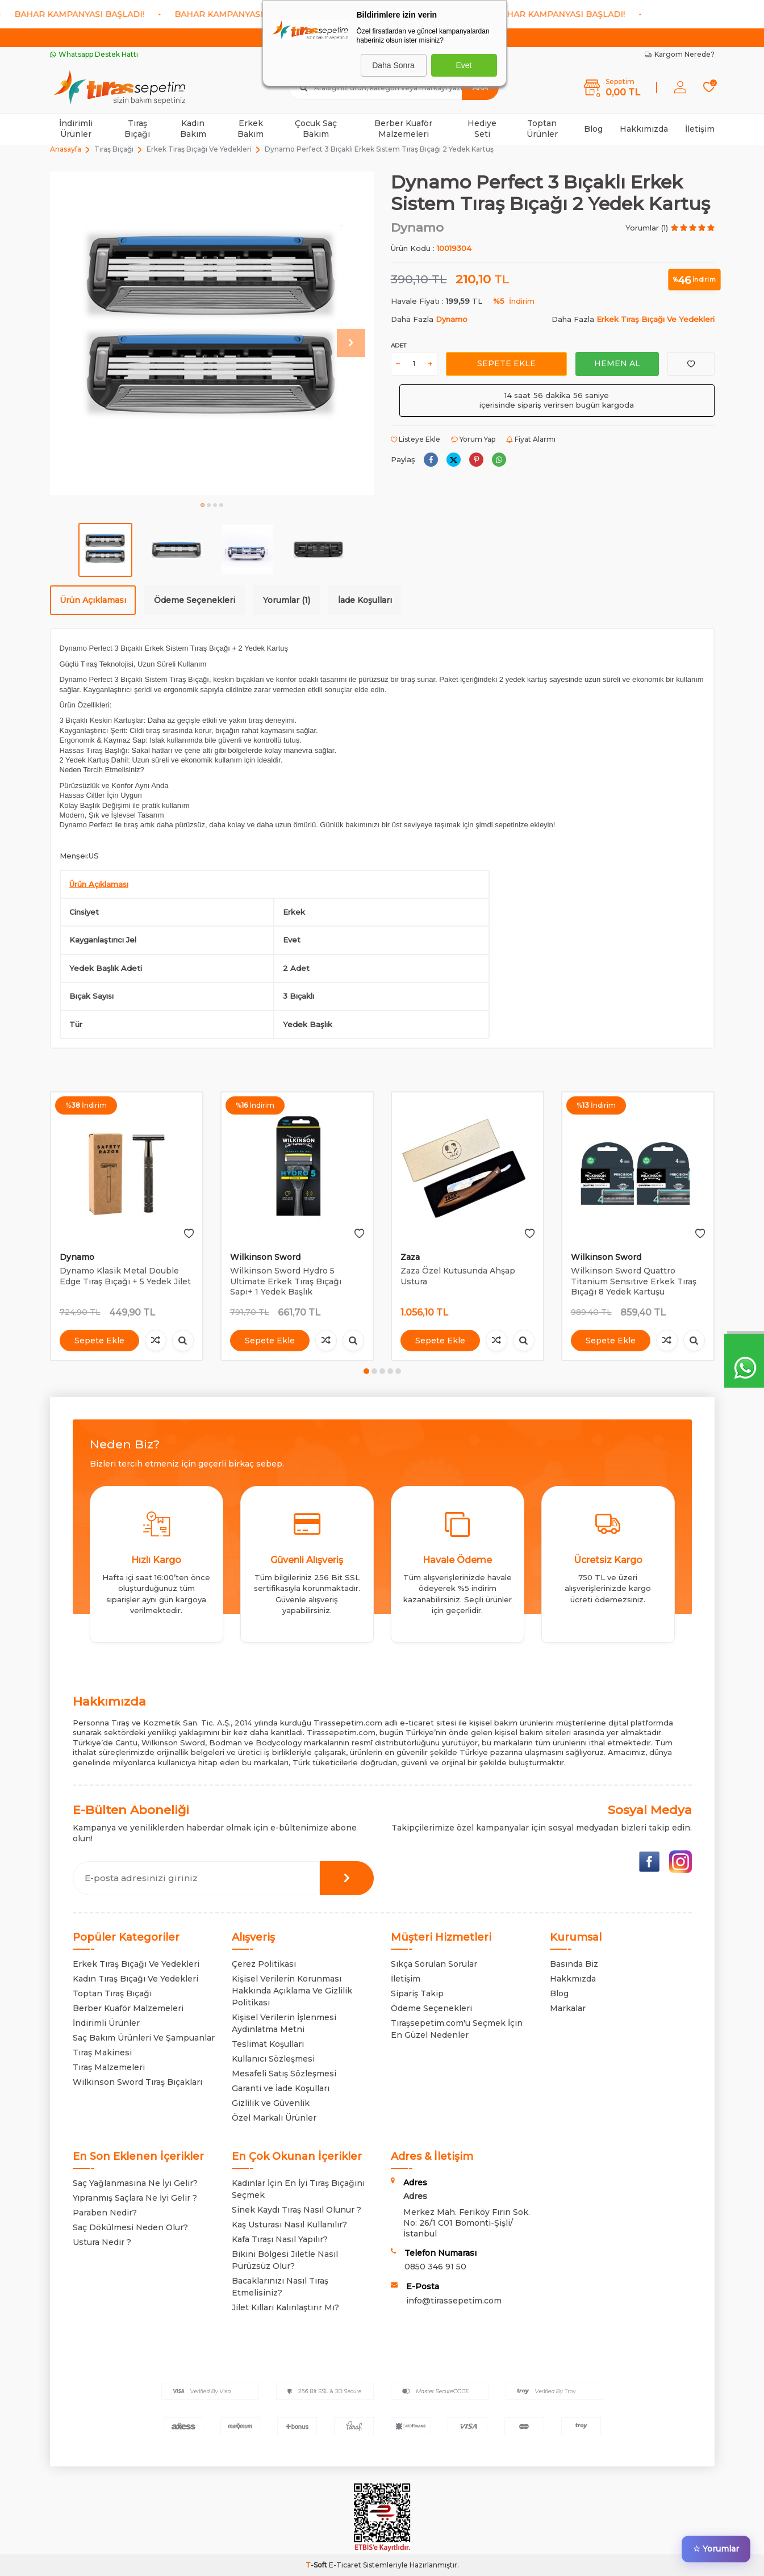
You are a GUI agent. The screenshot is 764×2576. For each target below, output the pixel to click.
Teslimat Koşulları (268, 2044)
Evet (463, 65)
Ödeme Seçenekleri (194, 600)
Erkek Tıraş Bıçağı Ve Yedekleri (199, 149)
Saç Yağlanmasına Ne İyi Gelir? (135, 2183)
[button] (202, 505)
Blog (593, 129)
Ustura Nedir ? (102, 2242)
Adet (398, 345)
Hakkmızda (573, 1979)
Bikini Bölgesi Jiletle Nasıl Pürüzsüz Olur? (285, 2260)
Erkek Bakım (250, 128)
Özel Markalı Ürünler (274, 2118)
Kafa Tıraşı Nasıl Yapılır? (280, 2239)
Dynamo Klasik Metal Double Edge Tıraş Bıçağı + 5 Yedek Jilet (125, 1276)
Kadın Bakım (193, 128)
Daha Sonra (393, 65)
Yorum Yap (473, 439)
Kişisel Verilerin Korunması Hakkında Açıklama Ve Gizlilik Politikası (292, 1991)
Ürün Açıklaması (93, 600)
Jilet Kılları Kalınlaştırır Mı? (285, 2307)
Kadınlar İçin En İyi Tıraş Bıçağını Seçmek (298, 2189)
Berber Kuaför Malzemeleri (403, 128)
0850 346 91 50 (435, 2266)
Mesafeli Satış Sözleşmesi (284, 2073)
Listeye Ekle (415, 439)
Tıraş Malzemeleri (109, 2067)
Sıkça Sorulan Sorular (434, 1964)
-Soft (317, 2565)
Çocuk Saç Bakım (316, 128)
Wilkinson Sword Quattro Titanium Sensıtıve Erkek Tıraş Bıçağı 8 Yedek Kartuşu (633, 1281)
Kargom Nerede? (680, 54)
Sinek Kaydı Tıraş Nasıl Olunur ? (296, 2210)
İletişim (700, 129)
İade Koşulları (365, 600)
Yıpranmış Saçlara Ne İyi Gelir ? (135, 2198)
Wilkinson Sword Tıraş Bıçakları (137, 2082)
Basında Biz (574, 1964)
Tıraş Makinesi (102, 2052)
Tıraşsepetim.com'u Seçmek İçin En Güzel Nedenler (457, 2029)
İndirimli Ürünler (76, 128)
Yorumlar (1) (286, 600)
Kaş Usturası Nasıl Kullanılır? (289, 2224)
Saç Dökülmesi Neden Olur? (130, 2227)
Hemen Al (617, 363)
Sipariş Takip (417, 1993)
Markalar (568, 2008)
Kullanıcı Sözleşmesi (273, 2059)
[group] (212, 333)
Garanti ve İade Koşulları (280, 2088)
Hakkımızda (644, 129)
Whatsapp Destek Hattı (94, 54)
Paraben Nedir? (105, 2213)
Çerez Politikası (264, 1964)
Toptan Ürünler (542, 128)
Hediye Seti (481, 128)
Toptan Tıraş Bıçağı (112, 1993)
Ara (480, 87)
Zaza (410, 1257)
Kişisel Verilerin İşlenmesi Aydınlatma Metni (284, 2023)
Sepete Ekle (506, 363)
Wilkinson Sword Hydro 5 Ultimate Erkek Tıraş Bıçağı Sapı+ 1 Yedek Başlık (285, 1281)
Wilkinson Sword (265, 1257)
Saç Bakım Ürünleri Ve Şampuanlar (144, 2038)
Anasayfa (65, 149)
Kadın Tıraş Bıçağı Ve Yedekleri (135, 1979)
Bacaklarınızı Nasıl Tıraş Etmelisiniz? (280, 2287)
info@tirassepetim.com (454, 2301)
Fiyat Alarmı (531, 439)
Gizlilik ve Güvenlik (271, 2103)
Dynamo (417, 227)
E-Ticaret (345, 2565)
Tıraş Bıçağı (137, 128)
